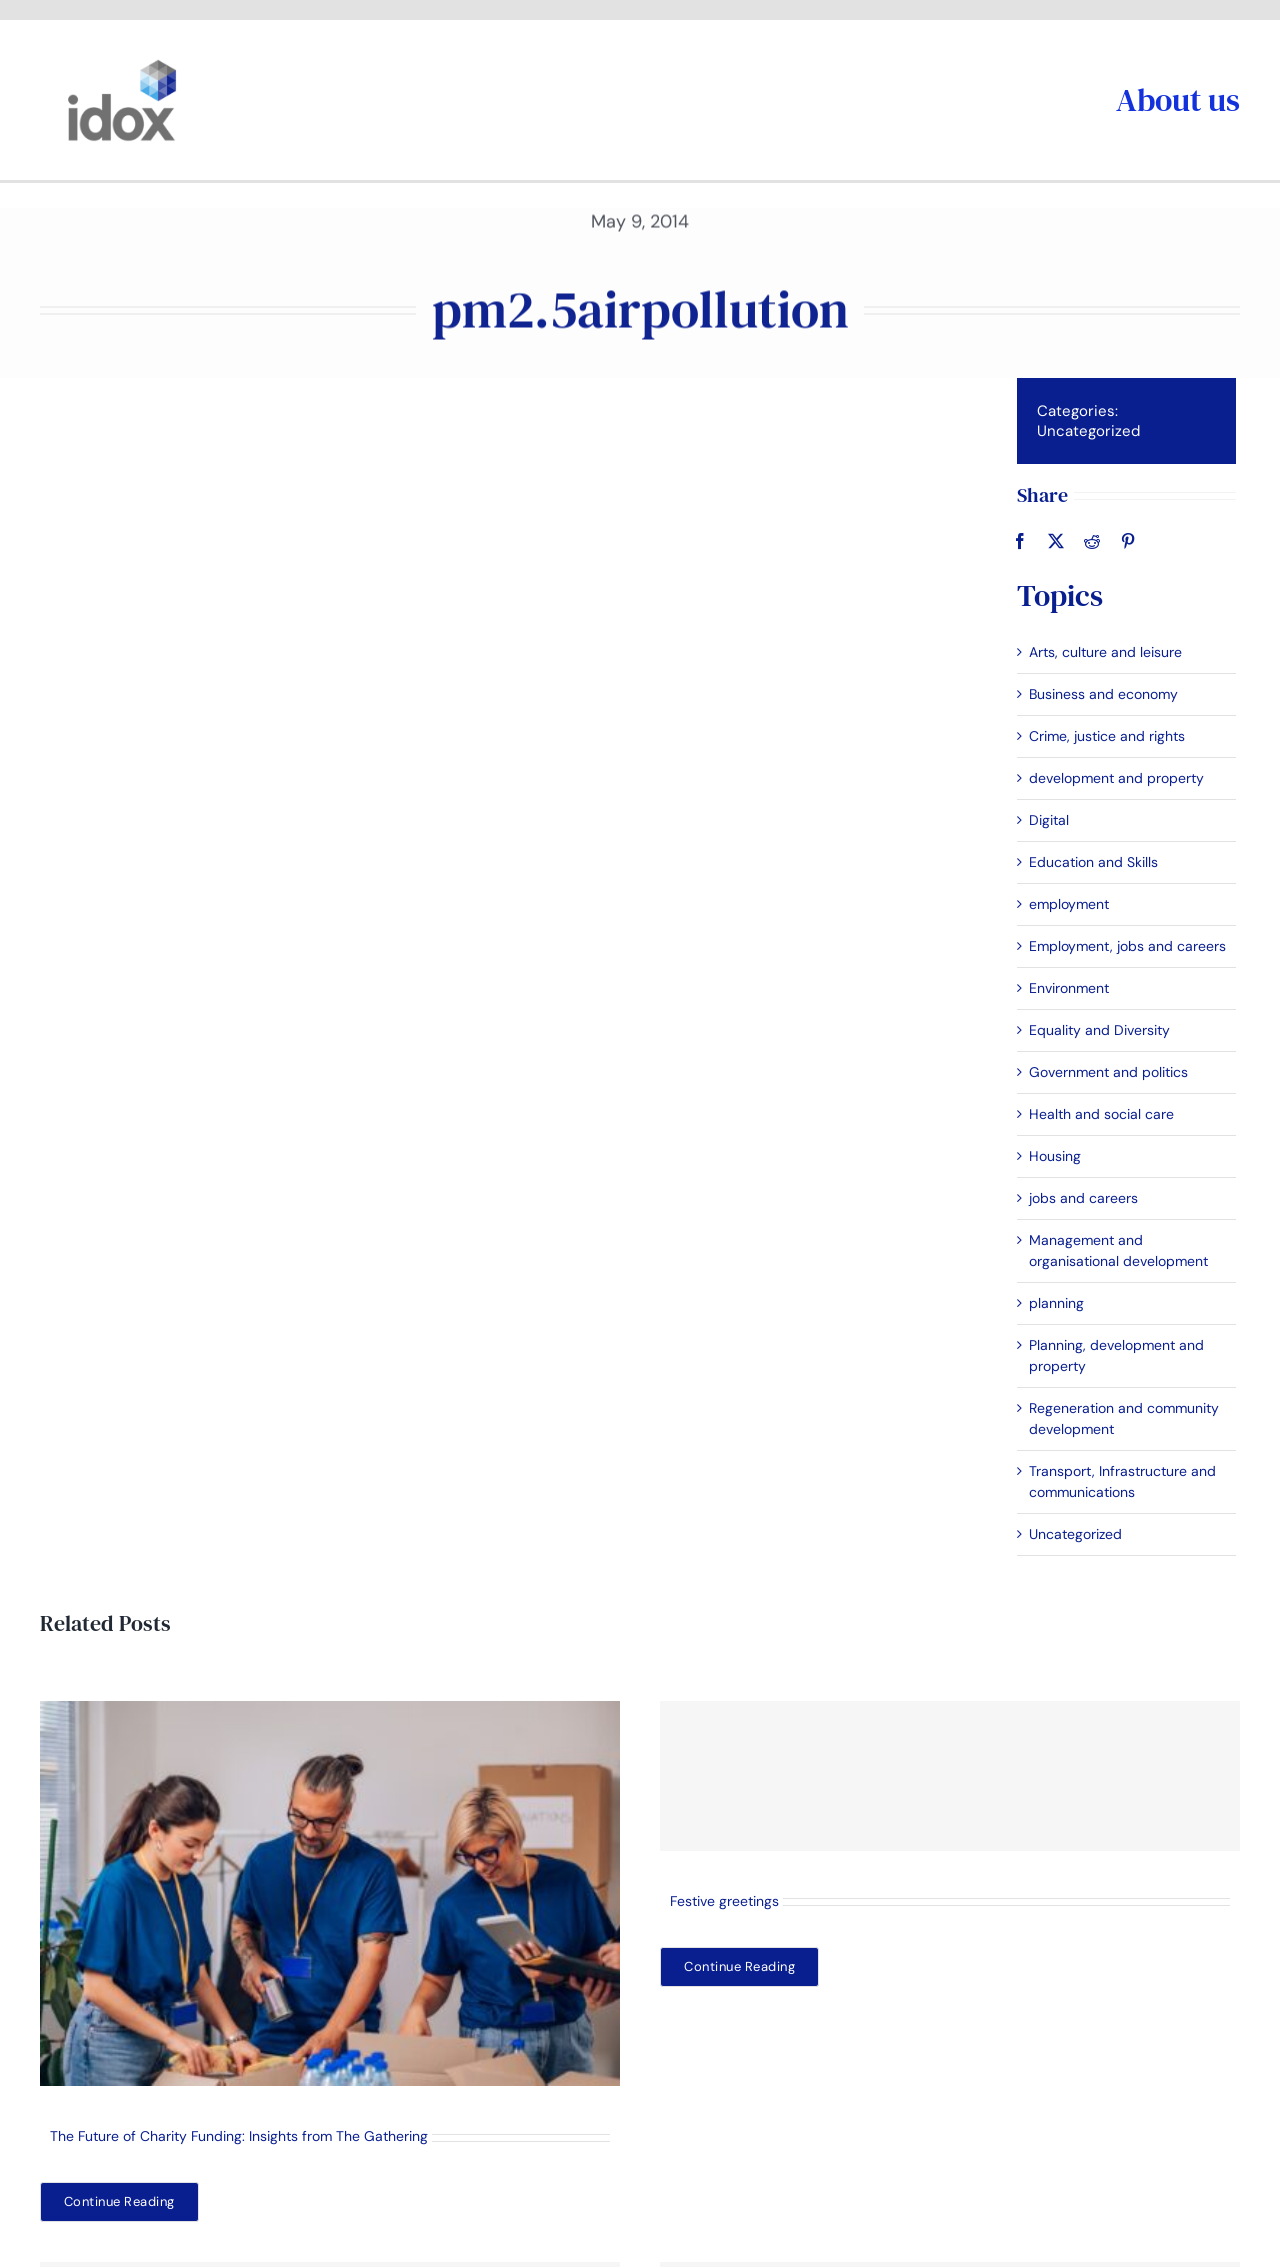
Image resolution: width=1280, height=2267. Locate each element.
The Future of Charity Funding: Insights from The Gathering (239, 2136)
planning (1054, 1303)
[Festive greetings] (950, 1776)
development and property (1114, 778)
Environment (1067, 988)
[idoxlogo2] (122, 64)
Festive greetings (724, 1901)
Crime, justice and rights (1105, 736)
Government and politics (1106, 1072)
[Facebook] (1018, 541)
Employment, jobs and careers (1125, 946)
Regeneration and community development (1122, 1418)
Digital (1047, 820)
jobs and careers (1081, 1198)
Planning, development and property (1114, 1355)
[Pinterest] (1126, 541)
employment (1067, 904)
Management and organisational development (1116, 1250)
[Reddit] (1090, 541)
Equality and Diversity (1097, 1030)
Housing (1053, 1156)
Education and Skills (1091, 862)
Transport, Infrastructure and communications (1120, 1481)
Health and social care (1099, 1114)
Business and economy (1101, 694)
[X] (1054, 541)
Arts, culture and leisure (1103, 652)
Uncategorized (1086, 431)
